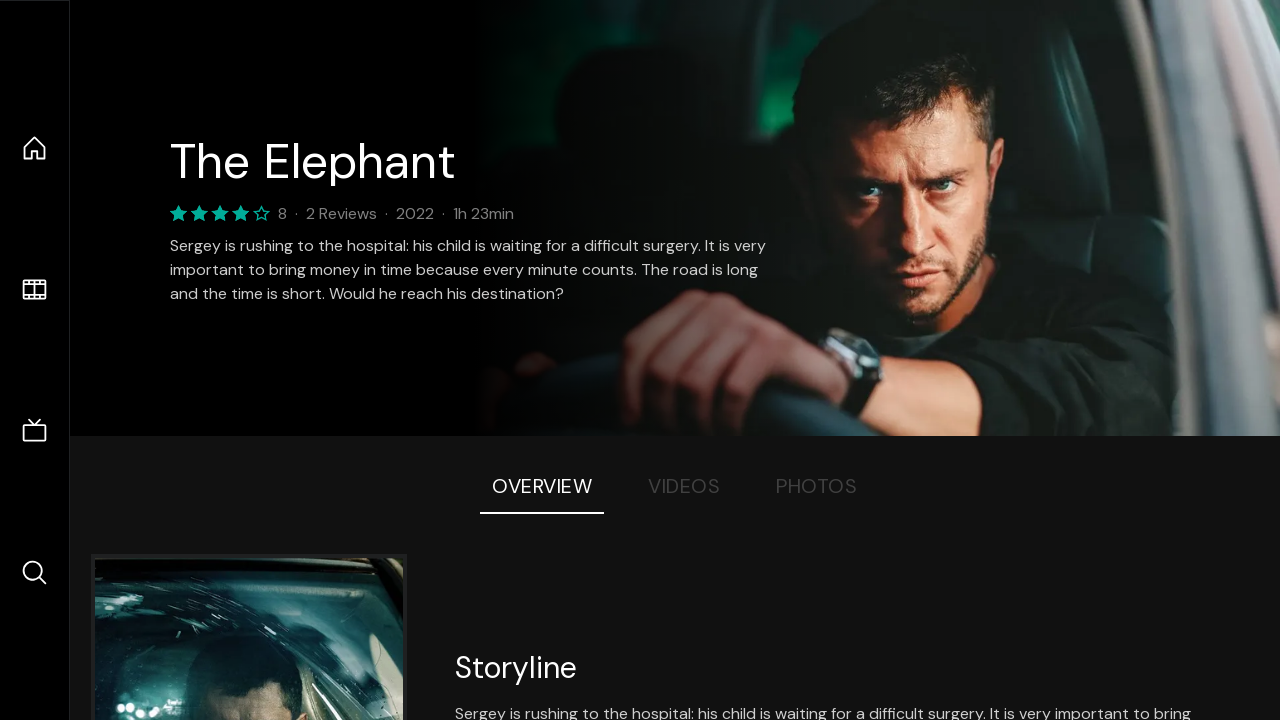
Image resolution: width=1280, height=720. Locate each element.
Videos (684, 486)
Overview (542, 486)
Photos (816, 486)
